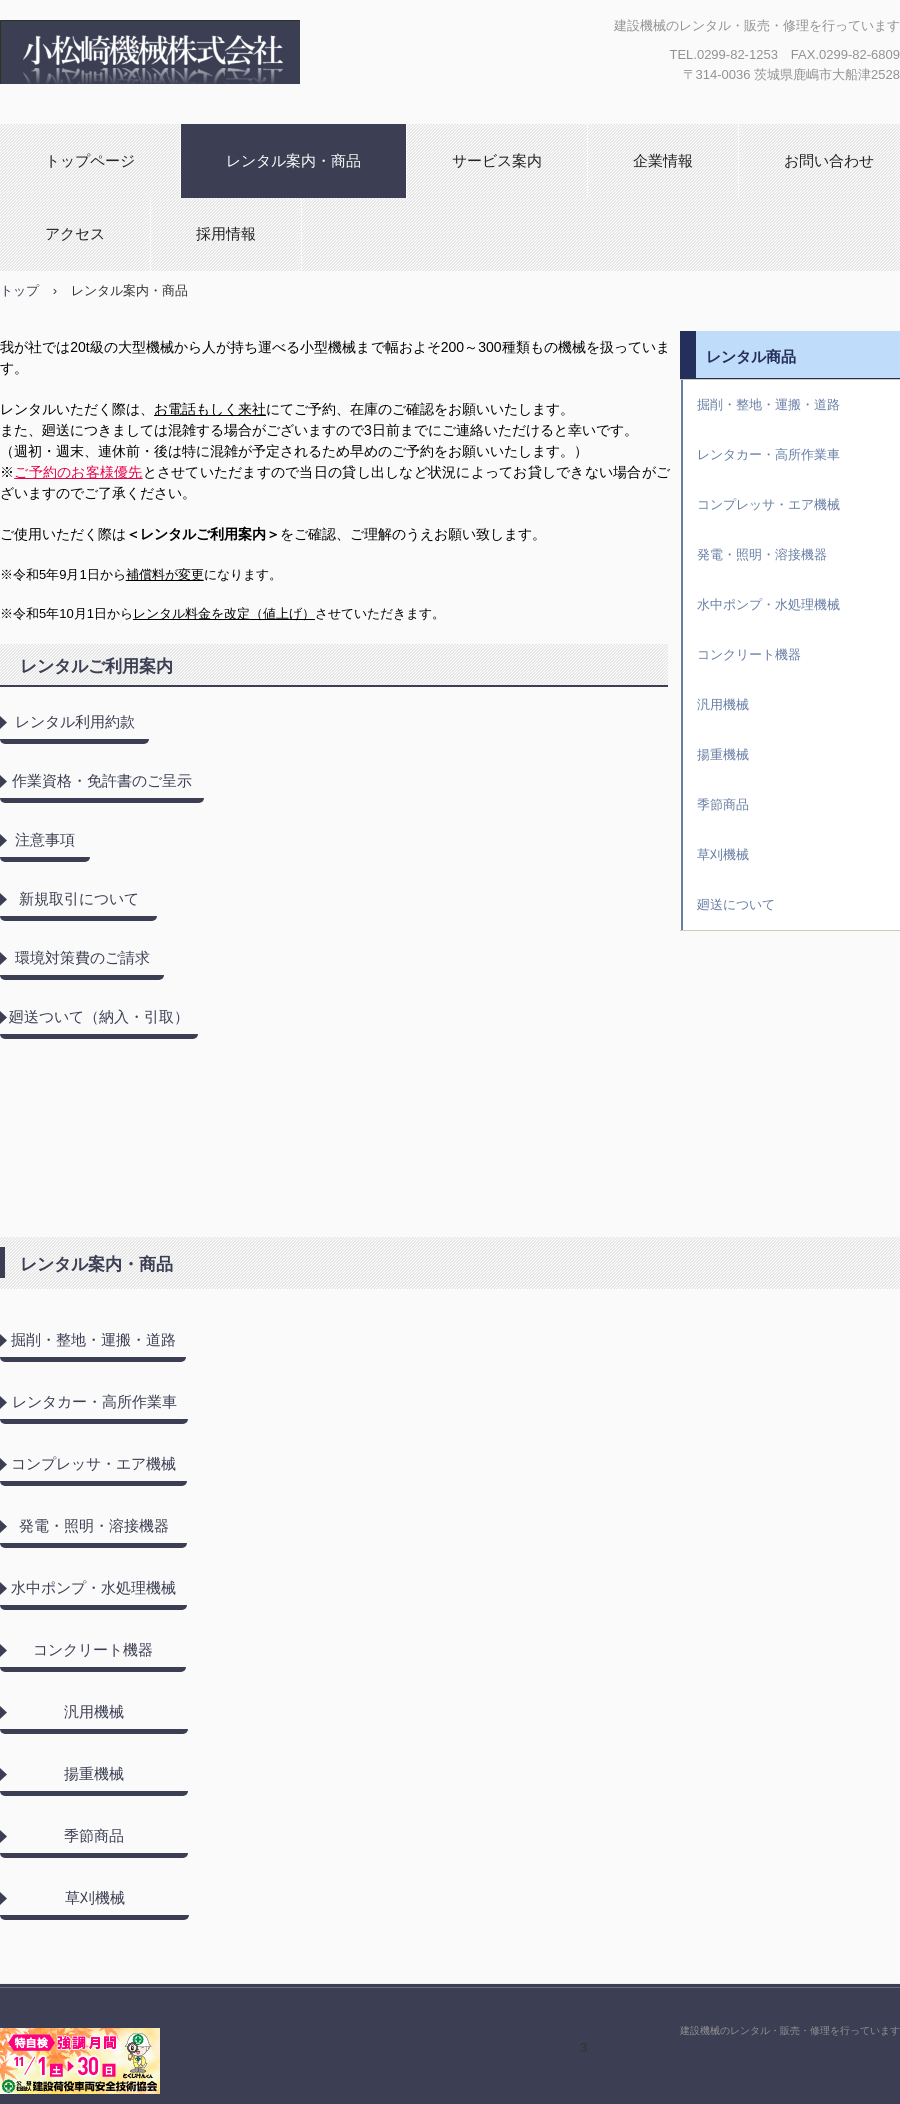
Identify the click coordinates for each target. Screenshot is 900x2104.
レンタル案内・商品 (293, 160)
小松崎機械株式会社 (222, 52)
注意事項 (45, 839)
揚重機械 (94, 1773)
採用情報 (226, 233)
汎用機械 (94, 1711)
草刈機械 (95, 1897)
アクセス (75, 233)
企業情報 (663, 160)
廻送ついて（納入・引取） (99, 1016)
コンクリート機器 (93, 1649)
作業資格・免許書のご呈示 (102, 780)
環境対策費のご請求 (82, 957)
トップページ (90, 160)
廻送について (736, 904)
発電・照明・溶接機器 (94, 1525)
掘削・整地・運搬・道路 (93, 1339)
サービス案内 (497, 160)
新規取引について (79, 898)
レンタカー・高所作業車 (94, 1401)
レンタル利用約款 (75, 721)
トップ (19, 290)
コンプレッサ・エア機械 (93, 1463)
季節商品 (94, 1835)
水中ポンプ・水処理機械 (93, 1587)
